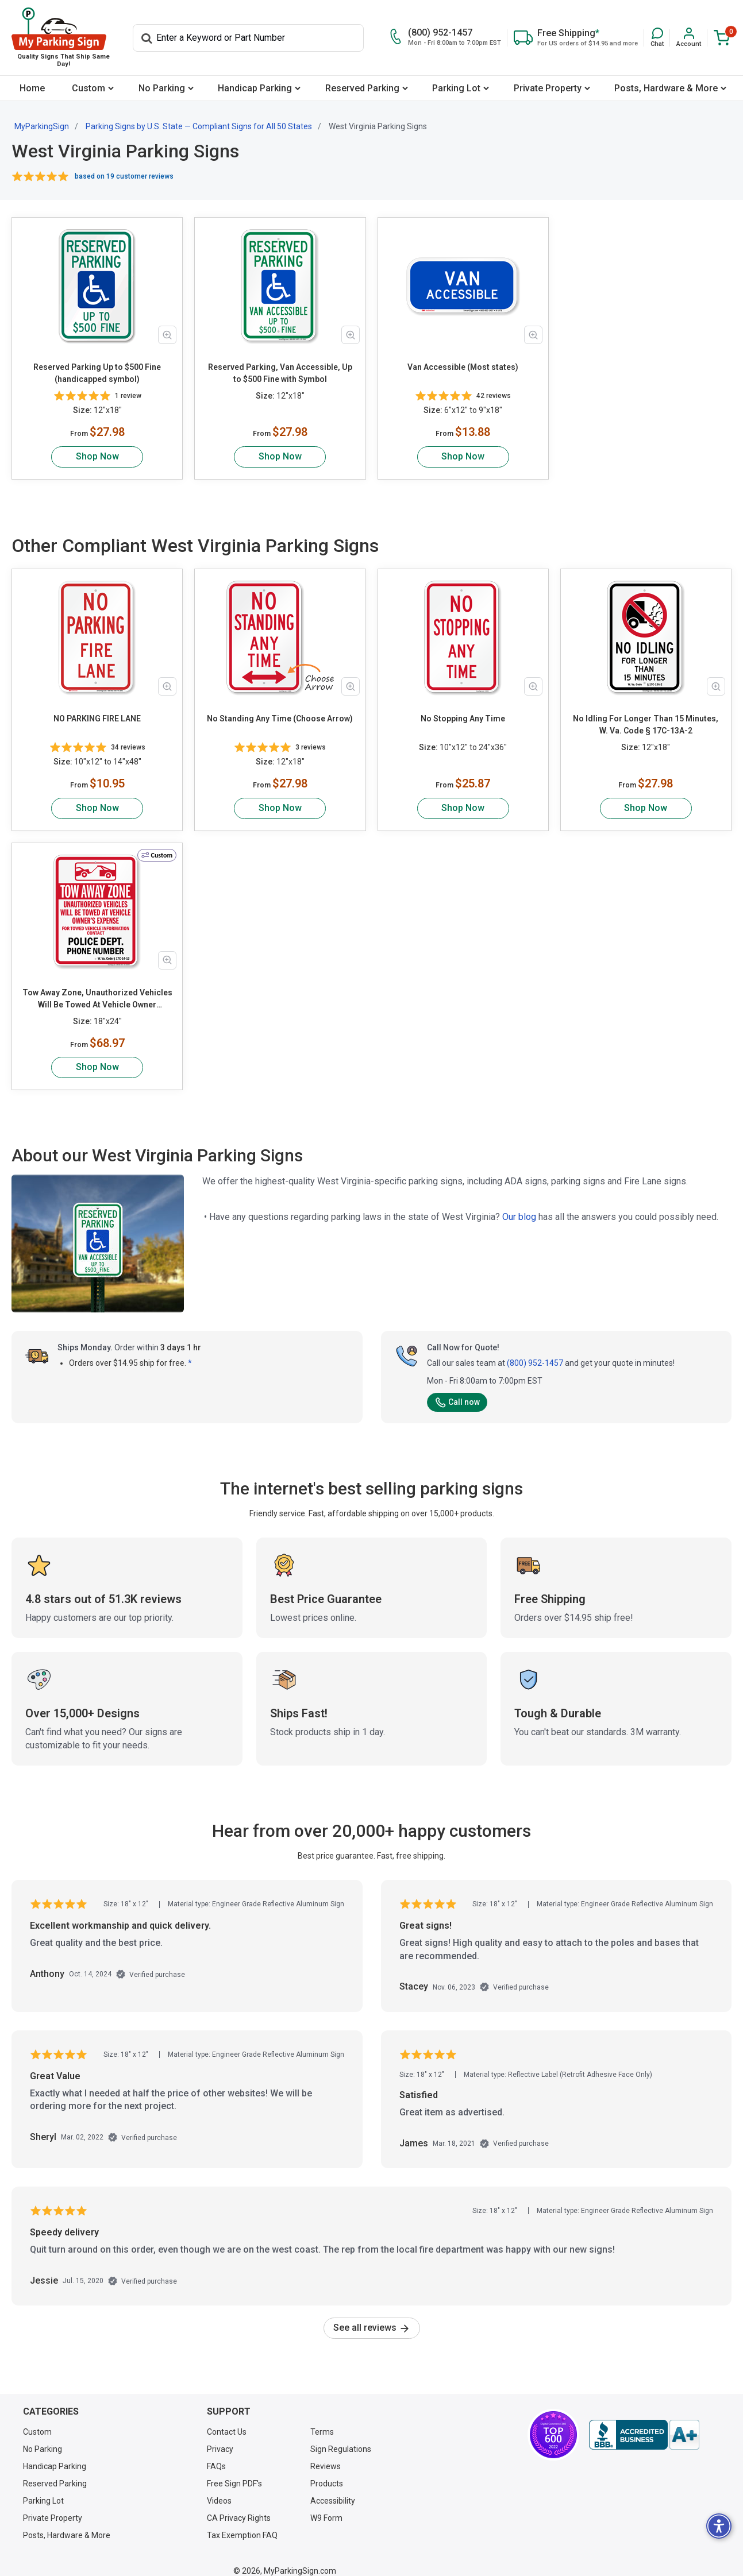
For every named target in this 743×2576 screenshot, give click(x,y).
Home (32, 88)
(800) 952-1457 (535, 1350)
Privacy (220, 2437)
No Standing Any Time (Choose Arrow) (280, 718)
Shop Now (97, 456)
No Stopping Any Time (463, 718)
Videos (219, 2488)
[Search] (248, 38)
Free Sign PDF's (234, 2471)
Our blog (519, 1204)
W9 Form (326, 2506)
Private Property (548, 88)
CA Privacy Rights (239, 2506)
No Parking (161, 88)
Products (326, 2471)
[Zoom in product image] (167, 335)
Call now (457, 1390)
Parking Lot (456, 88)
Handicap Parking (255, 88)
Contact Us (227, 2419)
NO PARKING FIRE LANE (97, 718)
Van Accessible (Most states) (462, 367)
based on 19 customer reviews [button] (124, 176)
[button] (657, 38)
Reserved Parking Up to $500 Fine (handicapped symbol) (97, 373)
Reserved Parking (362, 88)
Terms (322, 2419)
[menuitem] (32, 88)
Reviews (325, 2454)
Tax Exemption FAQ (242, 2523)
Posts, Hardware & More (666, 88)
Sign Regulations (340, 2437)
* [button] (190, 1350)
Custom (88, 88)
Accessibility (332, 2488)
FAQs (216, 2454)
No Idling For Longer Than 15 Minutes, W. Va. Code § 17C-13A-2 (645, 724)
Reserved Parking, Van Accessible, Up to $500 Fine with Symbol (280, 373)
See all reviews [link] (371, 2315)
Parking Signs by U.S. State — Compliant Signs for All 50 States (199, 126)
